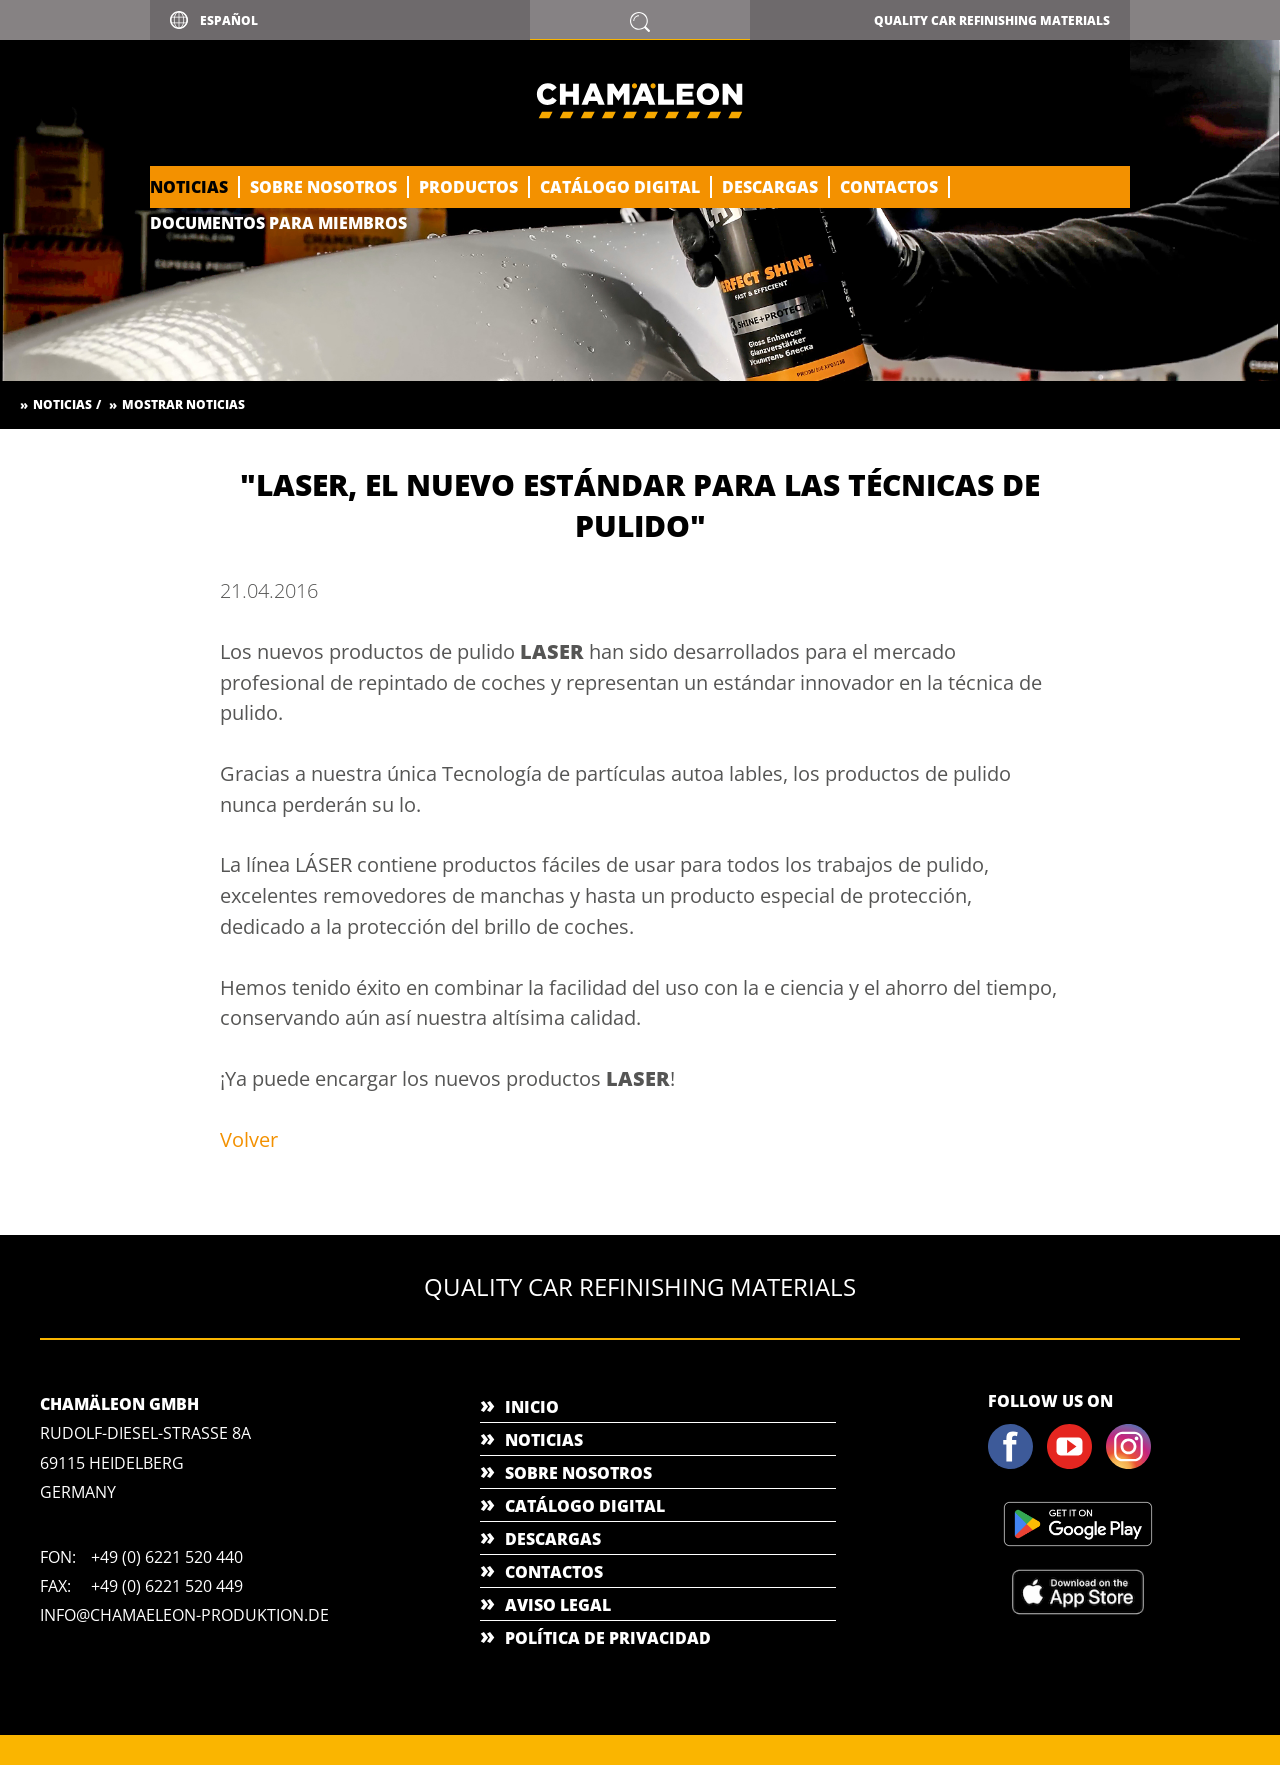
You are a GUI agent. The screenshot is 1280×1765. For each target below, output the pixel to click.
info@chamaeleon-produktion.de (184, 1615)
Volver (249, 1139)
